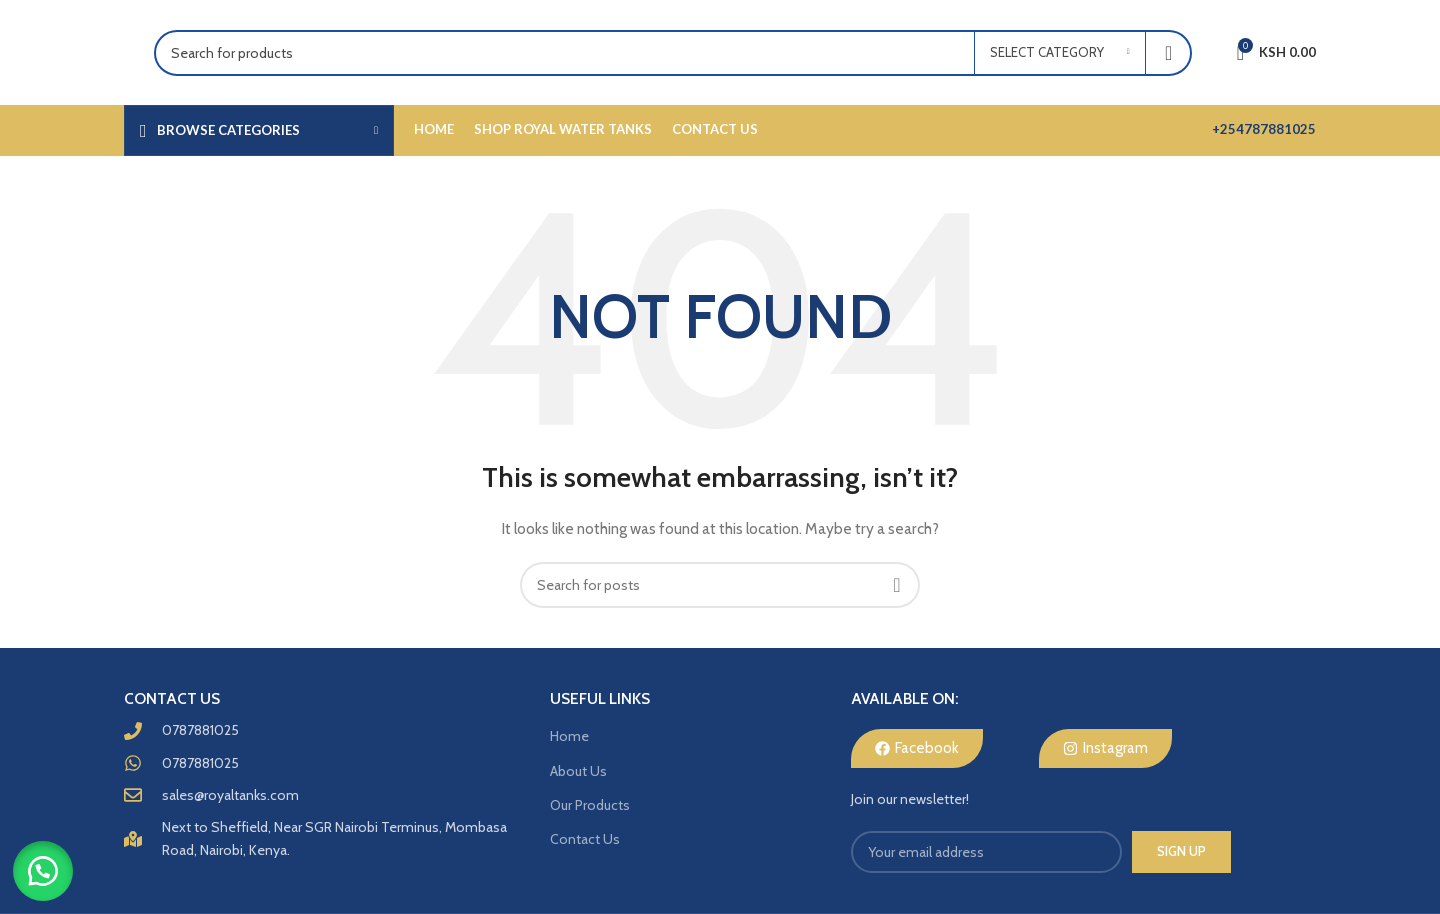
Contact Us (585, 839)
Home (569, 736)
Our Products (590, 805)
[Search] (673, 53)
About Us (578, 771)
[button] (50, 864)
